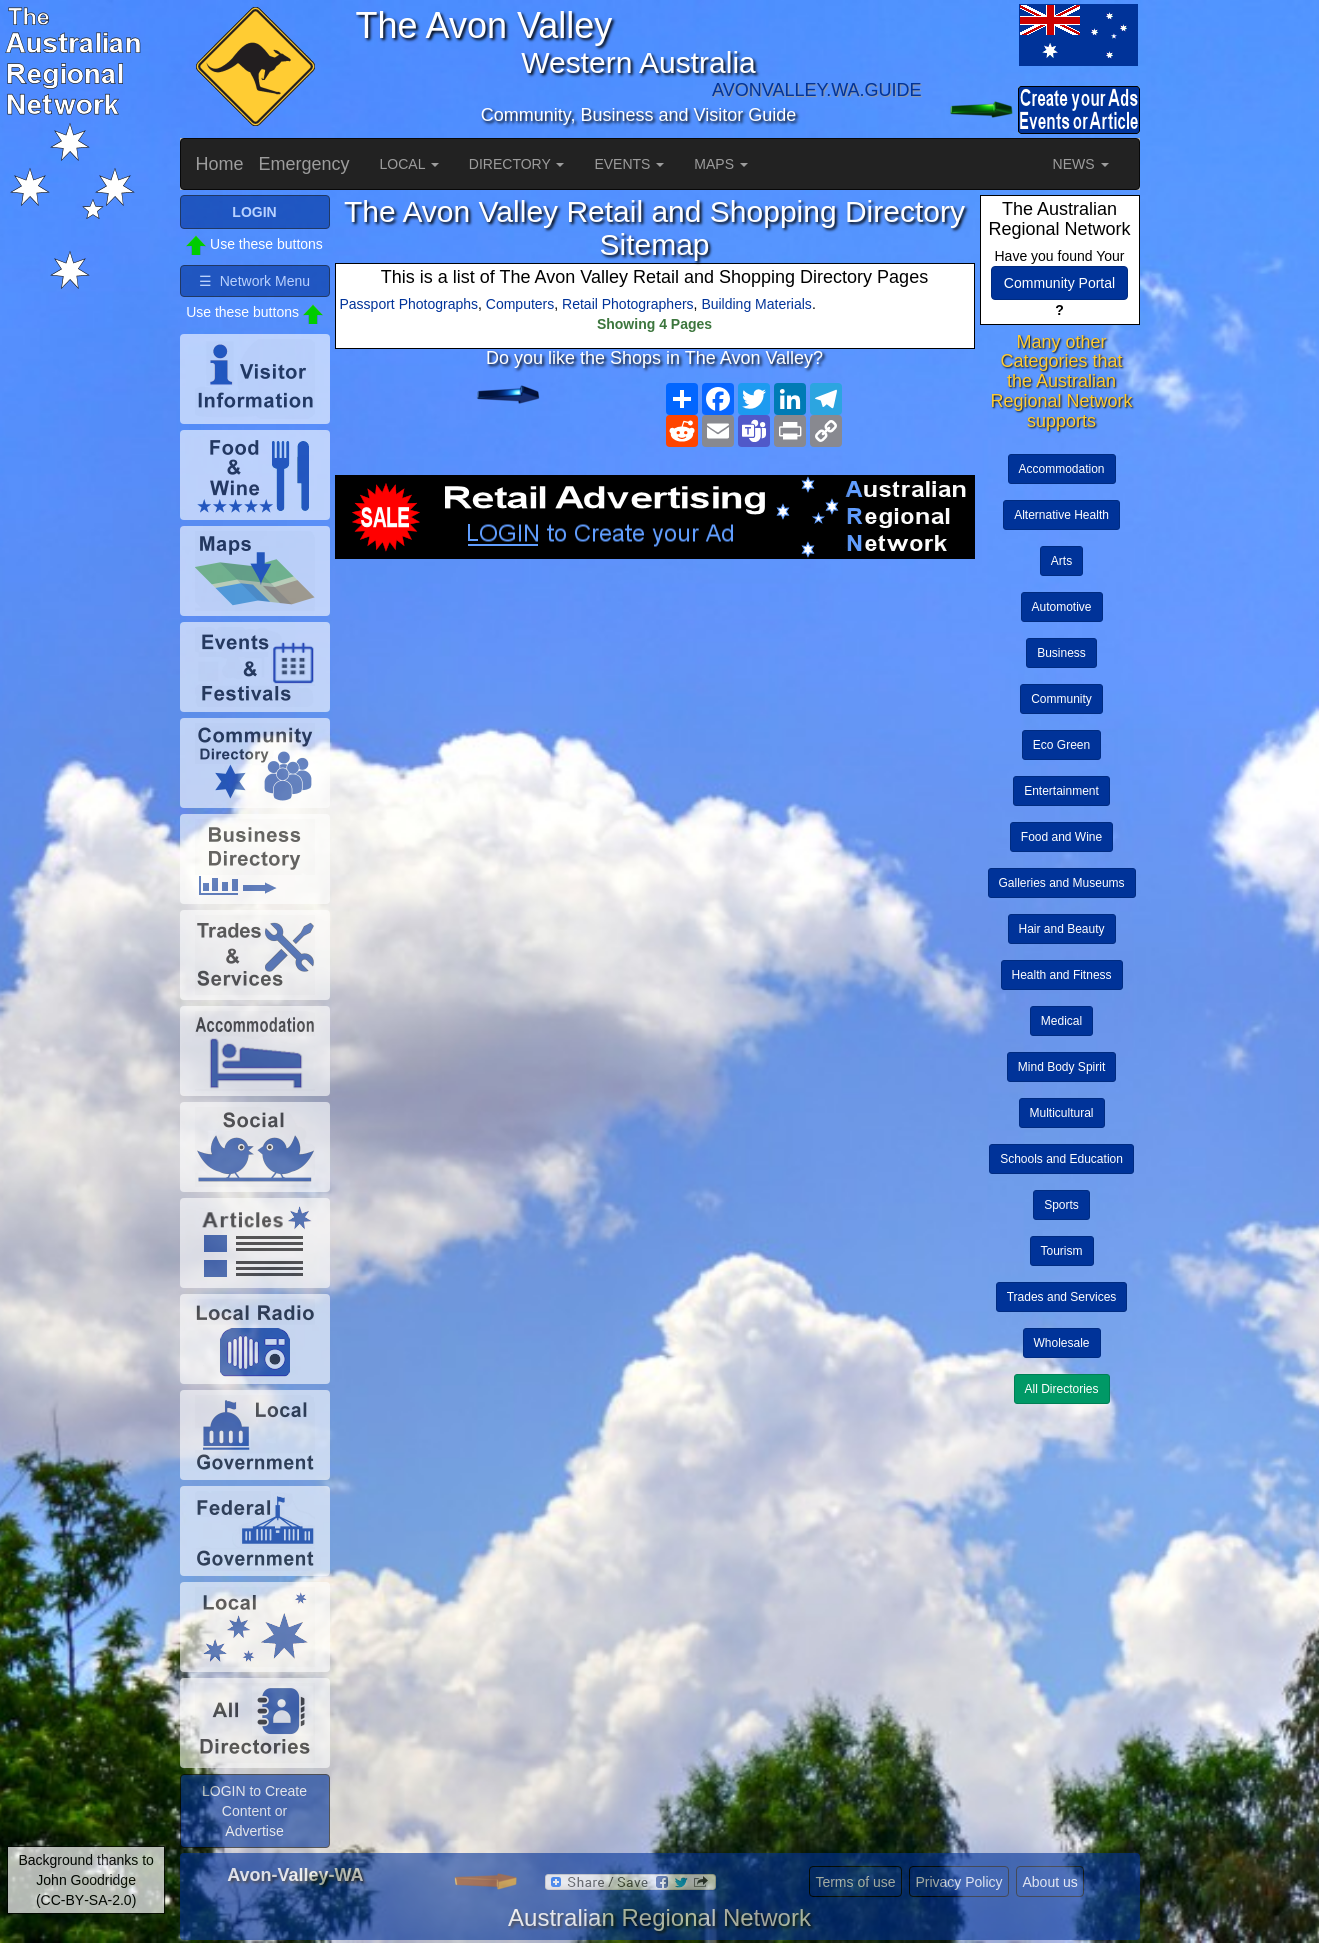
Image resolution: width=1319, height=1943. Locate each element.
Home (220, 164)
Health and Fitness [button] (1062, 975)
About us (1049, 1882)
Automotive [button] (1062, 607)
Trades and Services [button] (1062, 1297)
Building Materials (756, 304)
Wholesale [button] (1062, 1343)
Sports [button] (1061, 1205)
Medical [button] (1061, 1021)
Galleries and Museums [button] (1062, 883)
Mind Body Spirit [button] (1061, 1067)
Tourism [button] (1062, 1251)
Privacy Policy (958, 1882)
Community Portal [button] (1059, 283)
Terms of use (855, 1882)
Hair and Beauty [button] (1062, 929)
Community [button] (1061, 699)
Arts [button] (1061, 561)
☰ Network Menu (254, 281)
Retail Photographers (628, 304)
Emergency (304, 164)
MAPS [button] (721, 164)
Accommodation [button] (1062, 469)
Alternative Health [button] (1061, 515)
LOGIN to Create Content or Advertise (254, 1811)
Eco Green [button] (1061, 745)
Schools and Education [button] (1061, 1159)
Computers (520, 304)
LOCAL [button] (409, 164)
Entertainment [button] (1061, 791)
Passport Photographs (409, 304)
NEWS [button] (1081, 164)
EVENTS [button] (629, 164)
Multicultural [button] (1062, 1113)
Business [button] (1061, 653)
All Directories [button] (1062, 1389)
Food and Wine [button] (1061, 837)
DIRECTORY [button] (517, 164)
